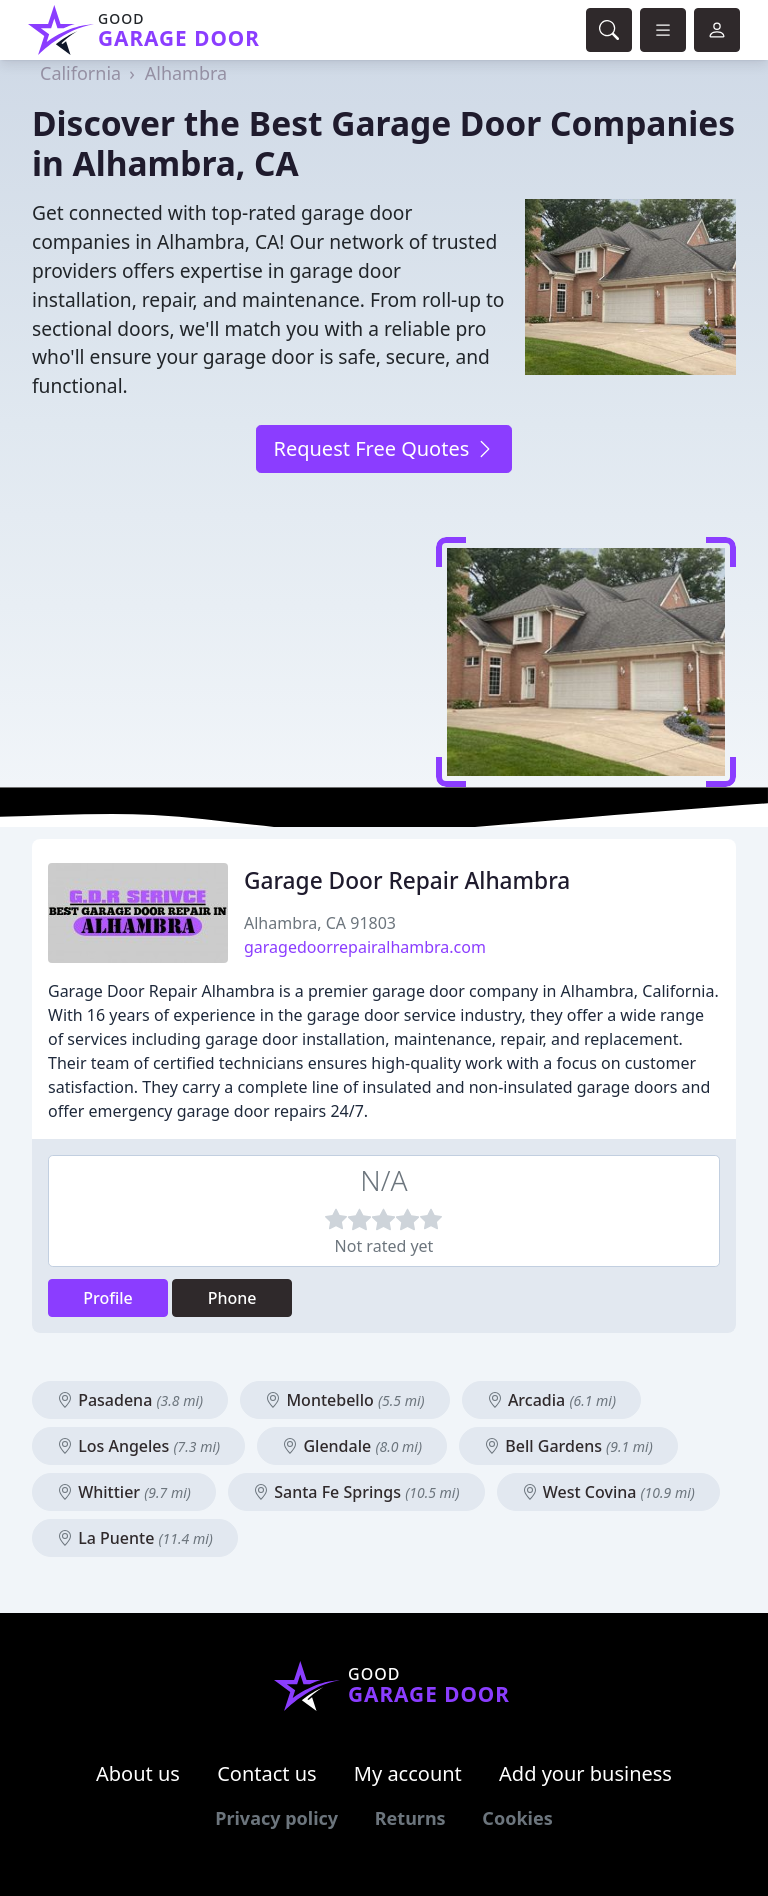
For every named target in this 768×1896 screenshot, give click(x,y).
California (80, 73)
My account (408, 1773)
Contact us (267, 1773)
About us (138, 1773)
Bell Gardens (568, 1446)
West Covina (608, 1492)
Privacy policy (276, 1818)
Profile (108, 1298)
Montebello (344, 1400)
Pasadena (130, 1400)
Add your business (585, 1773)
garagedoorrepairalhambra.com (365, 947)
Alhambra (186, 73)
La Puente (135, 1538)
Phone (232, 1298)
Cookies (517, 1818)
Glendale (352, 1446)
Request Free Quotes (383, 448)
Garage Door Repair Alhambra (407, 880)
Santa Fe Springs (356, 1492)
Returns (410, 1818)
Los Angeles (138, 1446)
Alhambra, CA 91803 (320, 923)
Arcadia (551, 1400)
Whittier (124, 1492)
